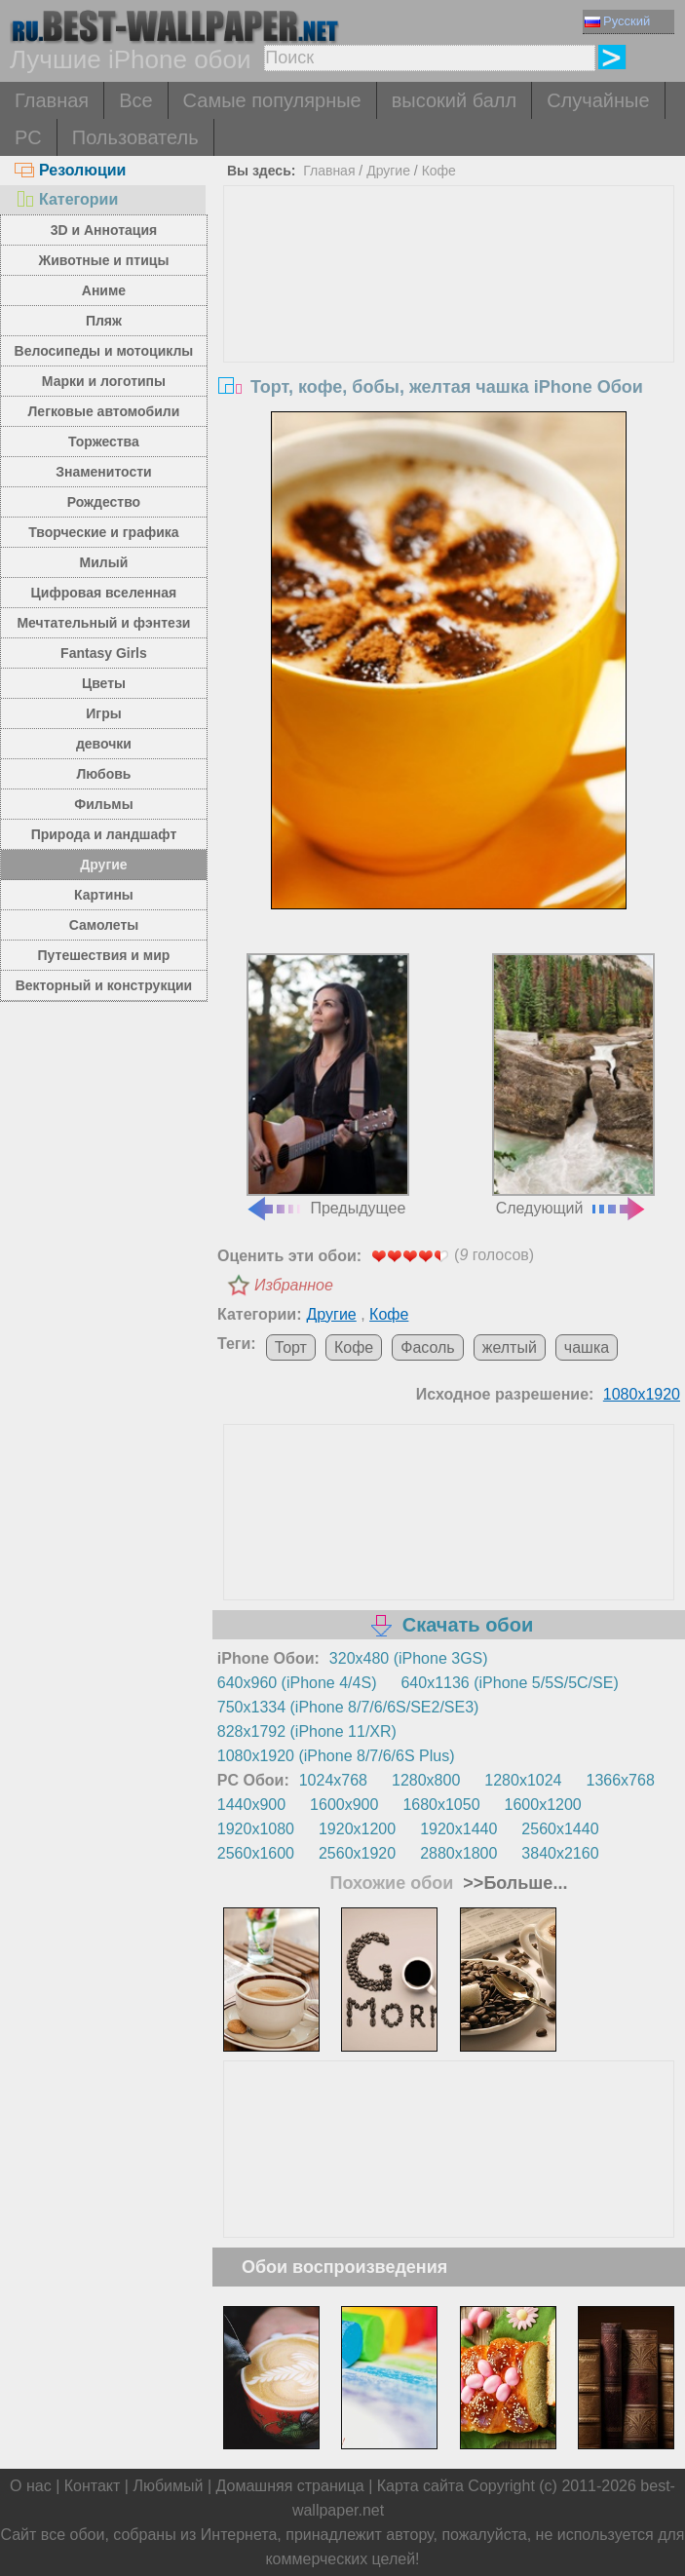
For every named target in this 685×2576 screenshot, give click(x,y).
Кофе (439, 170)
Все (135, 100)
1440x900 (251, 1804)
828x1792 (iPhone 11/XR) (307, 1731)
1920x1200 (357, 1829)
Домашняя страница (290, 2486)
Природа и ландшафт (104, 834)
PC (28, 137)
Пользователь (135, 137)
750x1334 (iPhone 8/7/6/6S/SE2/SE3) (348, 1707)
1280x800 (426, 1780)
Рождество (103, 502)
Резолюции (70, 170)
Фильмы (103, 804)
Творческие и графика (103, 532)
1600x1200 (543, 1804)
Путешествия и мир (104, 955)
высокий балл (454, 100)
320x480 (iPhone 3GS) (408, 1658)
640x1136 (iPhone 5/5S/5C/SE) (509, 1682)
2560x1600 (255, 1853)
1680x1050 (440, 1804)
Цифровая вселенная (104, 592)
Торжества (103, 441)
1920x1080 (255, 1829)
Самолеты (104, 925)
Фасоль (427, 1347)
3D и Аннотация (104, 230)
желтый (509, 1347)
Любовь (103, 774)
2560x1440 (559, 1829)
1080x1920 (641, 1394)
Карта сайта (420, 2486)
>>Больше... (512, 1883)
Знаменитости (104, 472)
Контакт (92, 2486)
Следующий (573, 1084)
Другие (103, 864)
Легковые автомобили (104, 411)
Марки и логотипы (104, 381)
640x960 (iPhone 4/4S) (297, 1682)
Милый (104, 562)
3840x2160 (559, 1853)
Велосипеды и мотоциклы (104, 351)
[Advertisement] (448, 332)
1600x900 (344, 1804)
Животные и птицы (104, 260)
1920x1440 (458, 1829)
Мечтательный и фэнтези (103, 623)
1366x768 (621, 1780)
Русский (617, 21)
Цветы (104, 683)
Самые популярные (272, 100)
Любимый (168, 2486)
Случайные (598, 100)
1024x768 (333, 1780)
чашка (586, 1347)
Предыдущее (327, 1084)
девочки (104, 743)
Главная (52, 100)
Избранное (293, 1285)
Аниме (104, 290)
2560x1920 (357, 1853)
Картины (103, 895)
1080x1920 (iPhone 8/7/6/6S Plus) (336, 1756)
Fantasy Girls (103, 653)
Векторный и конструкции (104, 985)
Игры (103, 713)
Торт (291, 1347)
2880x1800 (458, 1853)
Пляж (104, 320)
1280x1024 (522, 1780)
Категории (66, 199)
